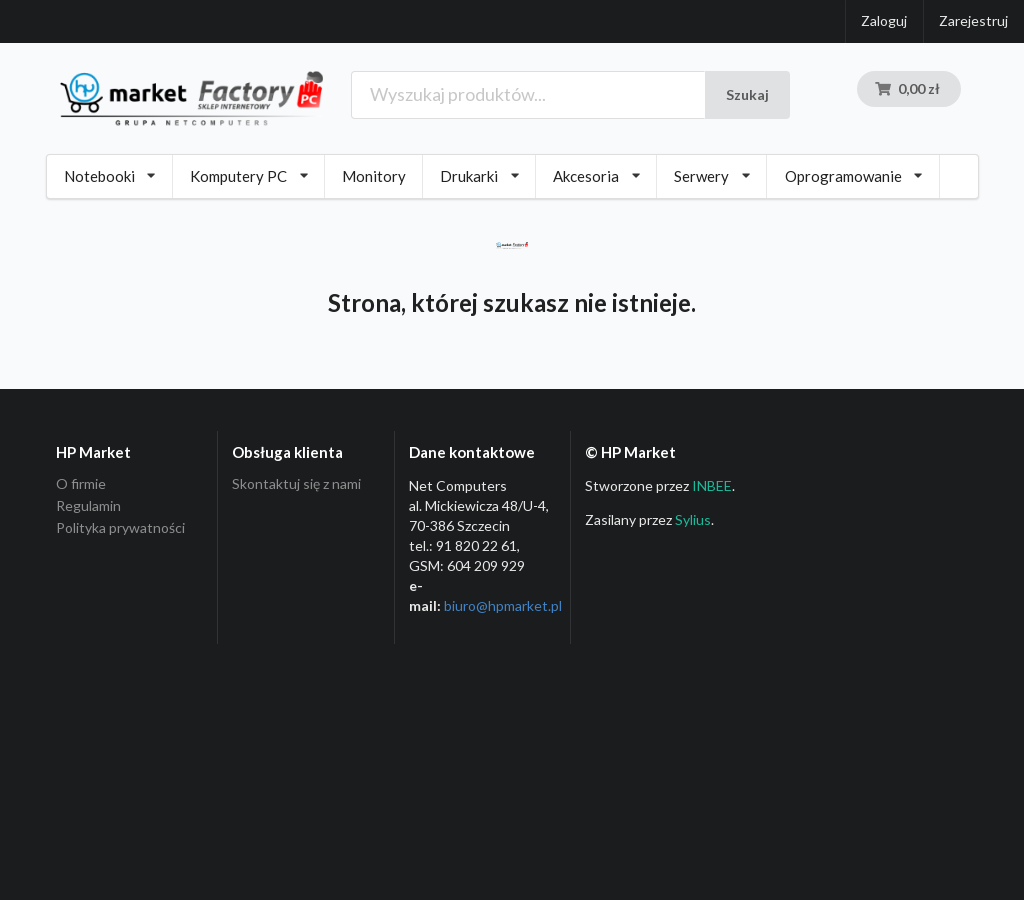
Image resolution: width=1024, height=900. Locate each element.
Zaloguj (884, 20)
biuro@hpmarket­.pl (503, 605)
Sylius (693, 519)
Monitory (374, 176)
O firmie (81, 484)
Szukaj (747, 94)
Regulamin (88, 505)
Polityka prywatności (120, 527)
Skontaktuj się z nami (296, 484)
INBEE (712, 485)
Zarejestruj (973, 20)
